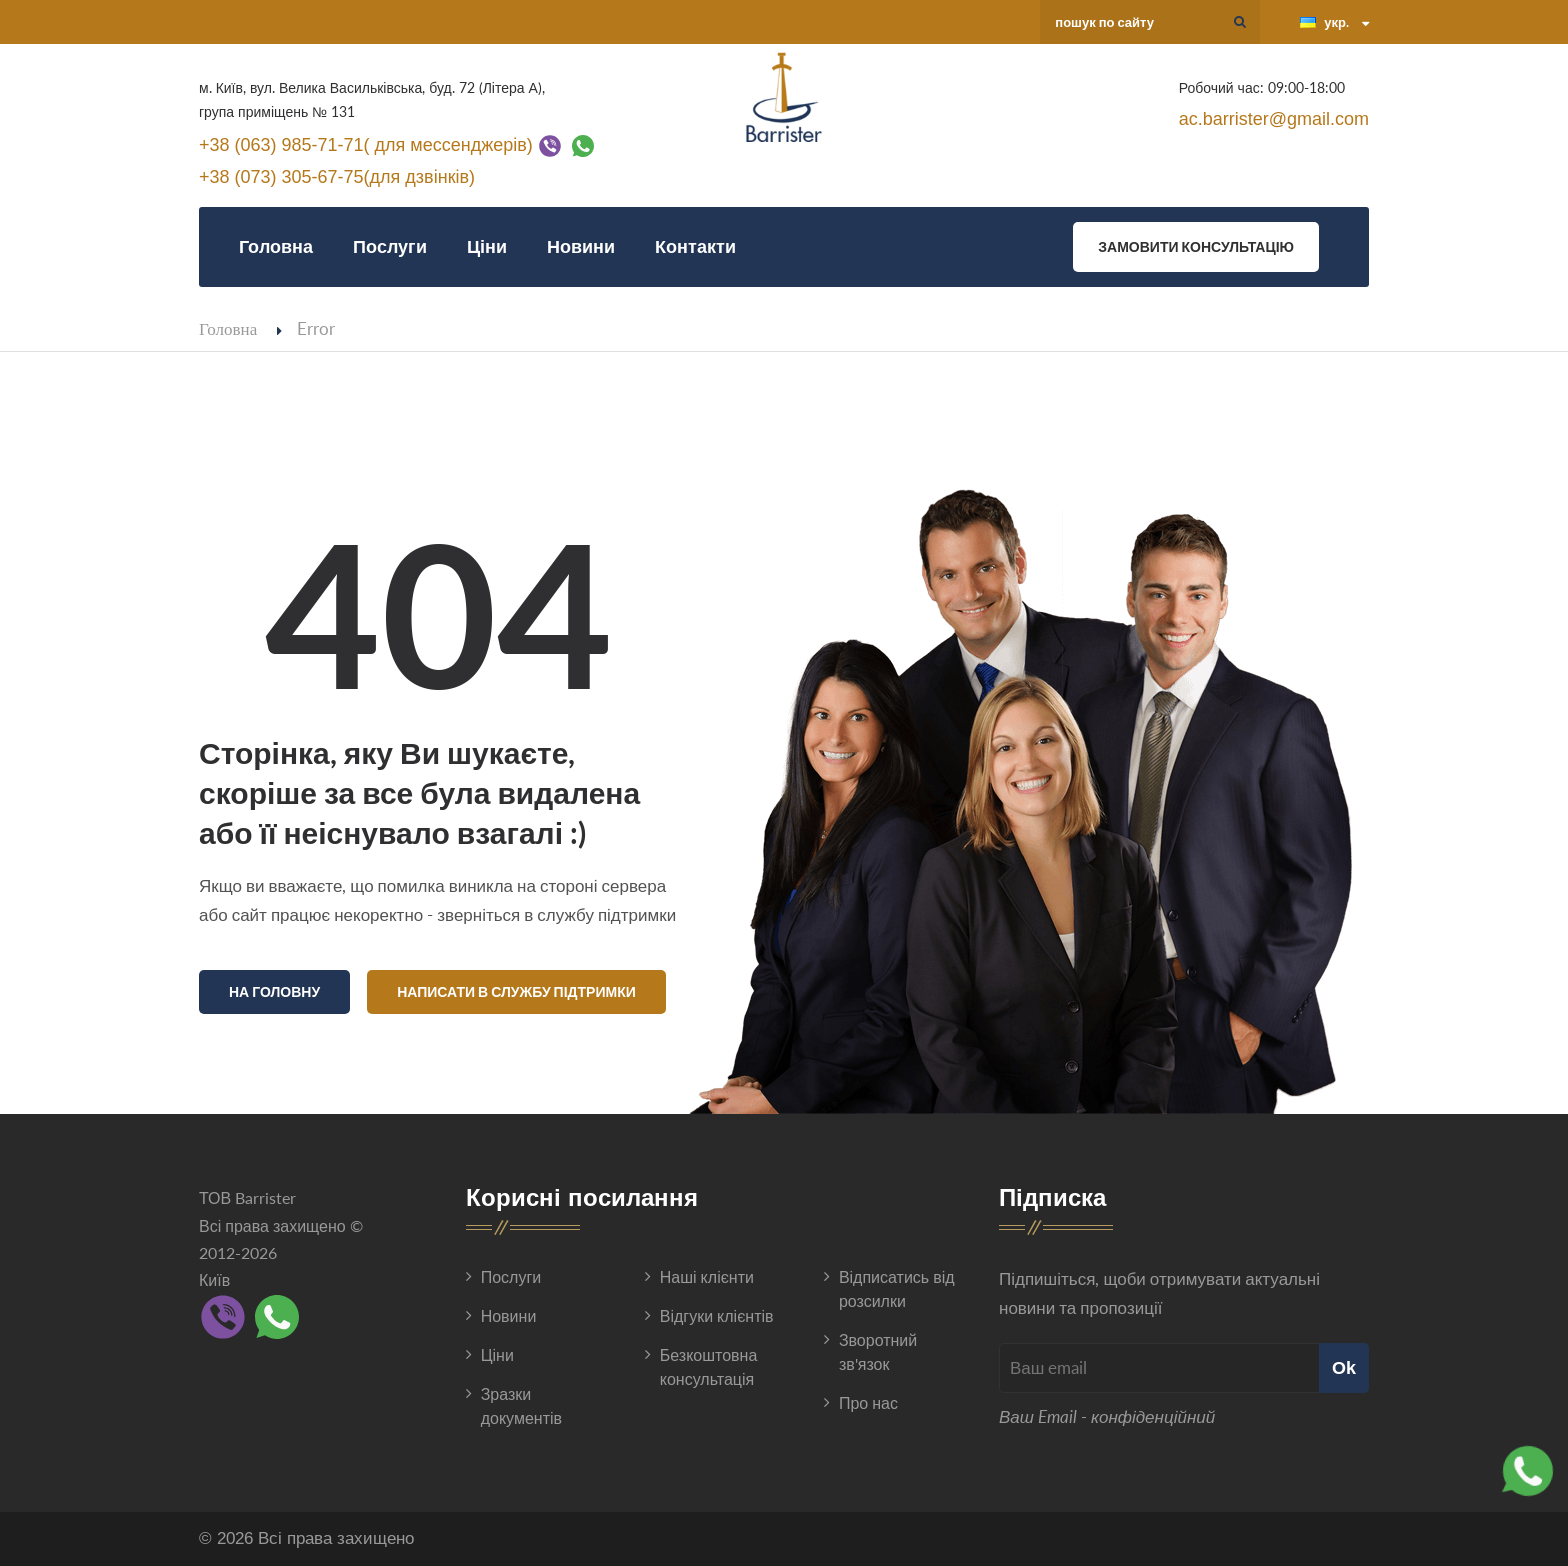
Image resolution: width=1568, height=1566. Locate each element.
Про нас (868, 1402)
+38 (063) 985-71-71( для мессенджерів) (366, 144)
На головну (274, 991)
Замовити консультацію (1196, 246)
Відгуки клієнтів (717, 1315)
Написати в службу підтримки (516, 991)
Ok (1344, 1367)
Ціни (487, 246)
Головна (276, 246)
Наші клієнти (707, 1276)
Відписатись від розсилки (897, 1288)
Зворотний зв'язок (878, 1351)
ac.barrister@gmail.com (1274, 119)
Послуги (390, 246)
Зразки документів (521, 1405)
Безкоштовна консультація (709, 1366)
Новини (581, 246)
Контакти (695, 246)
